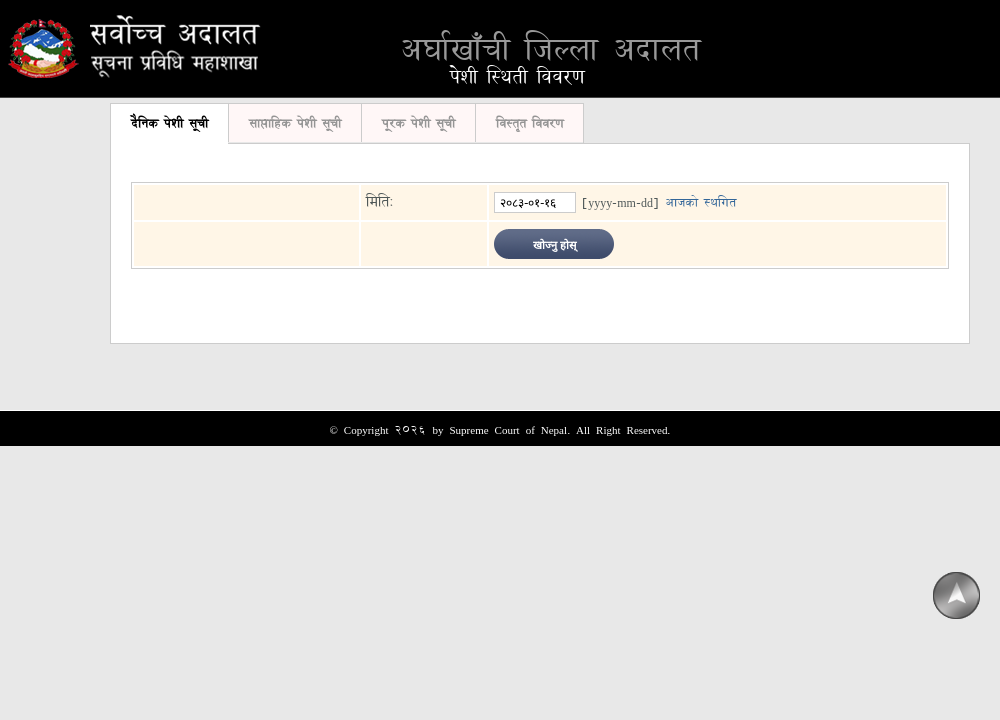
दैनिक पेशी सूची (169, 123)
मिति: (379, 201)
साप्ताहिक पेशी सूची (295, 123)
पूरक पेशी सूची (418, 123)
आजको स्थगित (700, 202)
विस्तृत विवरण (529, 123)
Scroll (956, 596)
